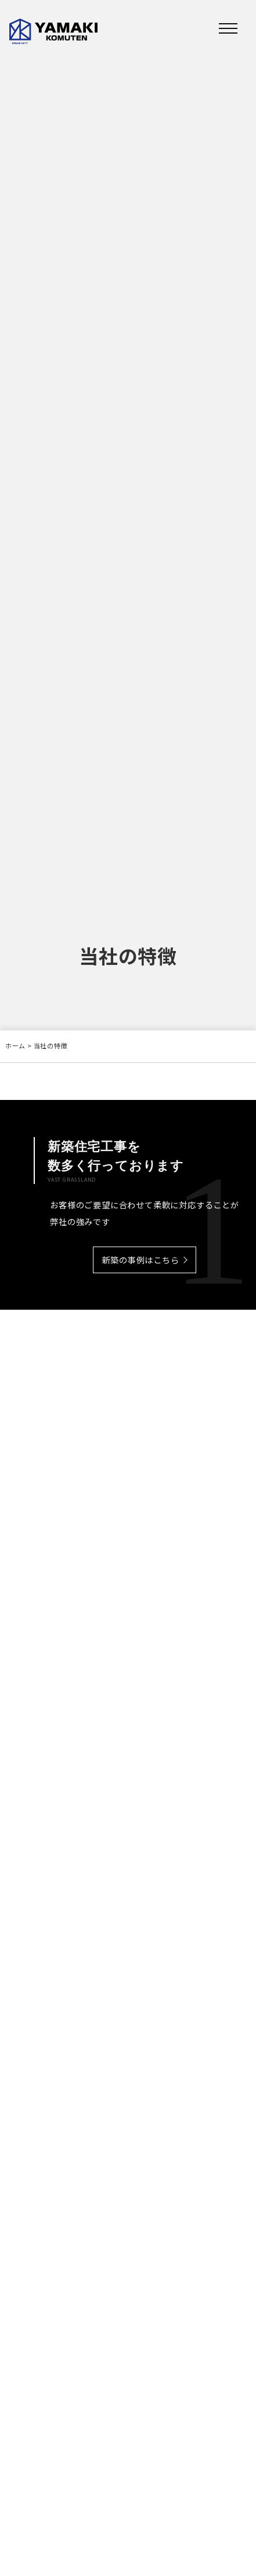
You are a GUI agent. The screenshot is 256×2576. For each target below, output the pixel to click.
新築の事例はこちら (140, 1261)
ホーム (15, 1045)
